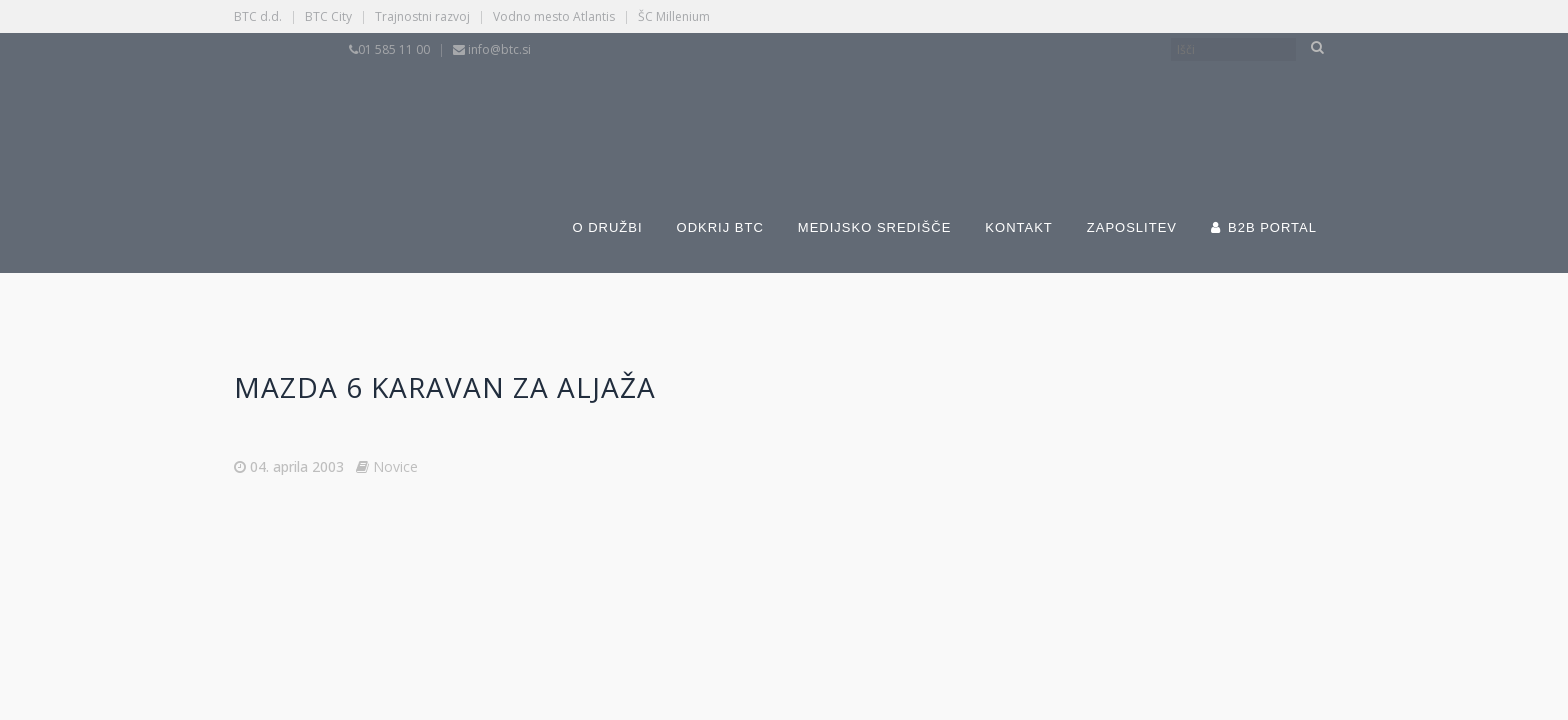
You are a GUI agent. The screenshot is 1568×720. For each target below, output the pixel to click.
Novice (395, 466)
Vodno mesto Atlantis (554, 16)
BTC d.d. (258, 16)
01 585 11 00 (394, 49)
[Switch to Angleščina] (1006, 108)
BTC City (328, 16)
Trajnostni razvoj (422, 16)
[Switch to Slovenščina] (696, 108)
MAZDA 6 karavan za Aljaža (445, 387)
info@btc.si (499, 49)
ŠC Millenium (674, 16)
